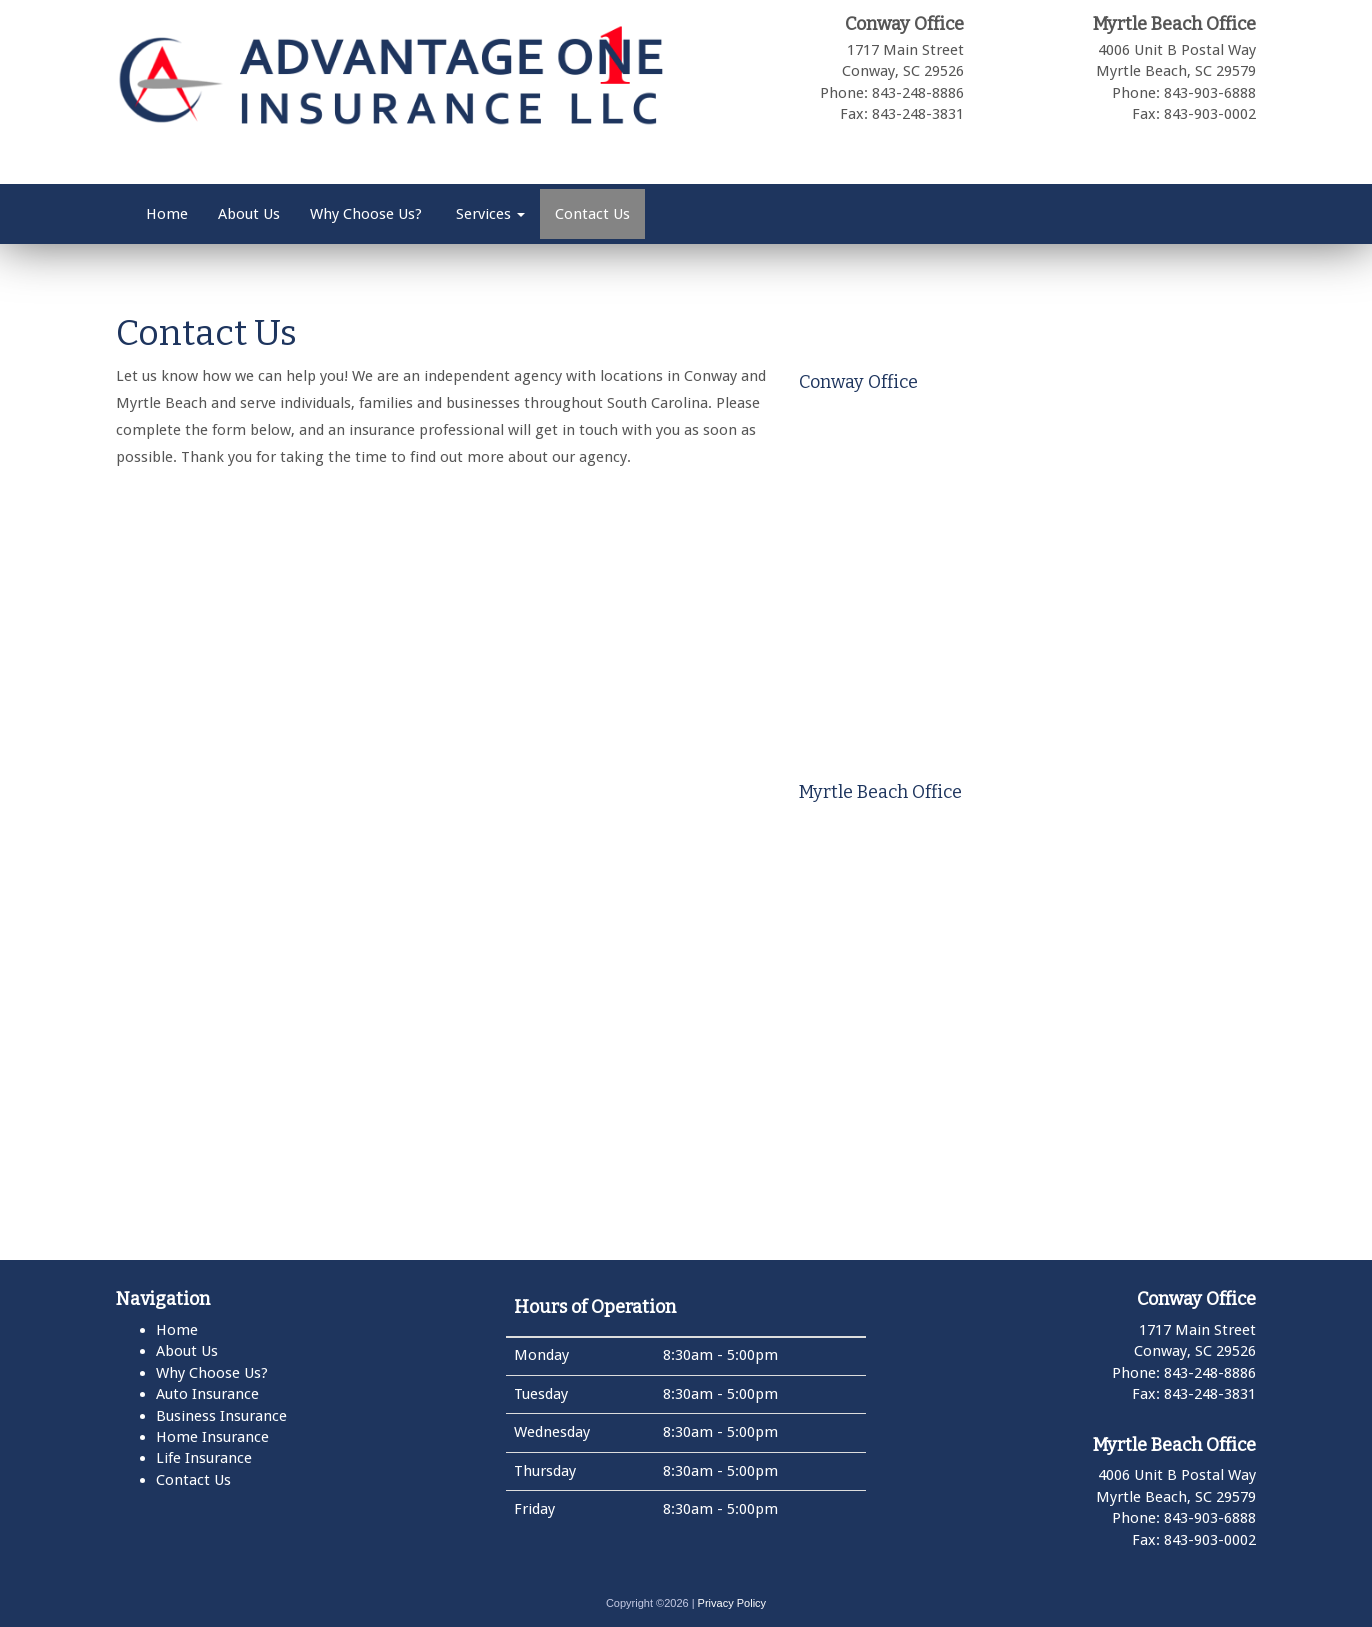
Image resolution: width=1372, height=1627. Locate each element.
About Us (249, 214)
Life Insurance (204, 1458)
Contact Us (592, 214)
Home (167, 214)
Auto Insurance (207, 1394)
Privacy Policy (732, 1603)
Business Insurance (221, 1416)
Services (488, 214)
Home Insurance (212, 1437)
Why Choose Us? (366, 214)
